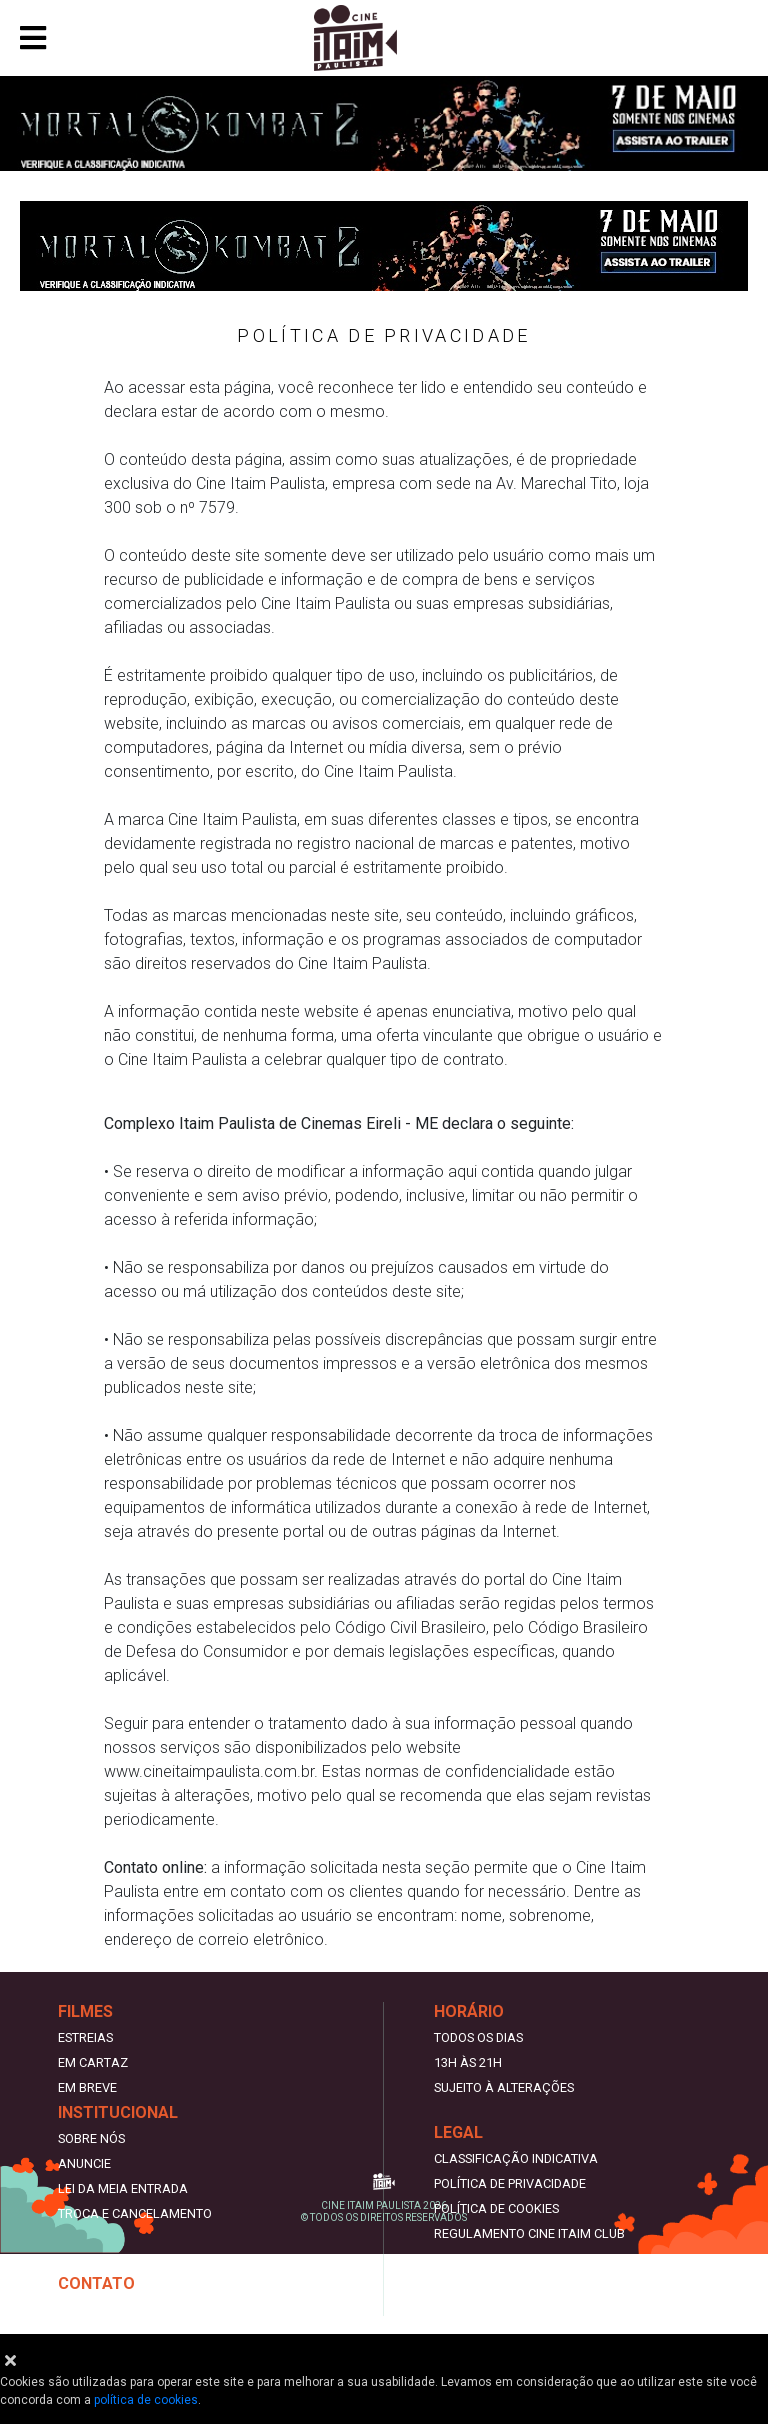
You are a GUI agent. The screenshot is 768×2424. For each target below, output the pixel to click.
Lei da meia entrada (123, 2188)
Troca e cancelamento (135, 2213)
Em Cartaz (93, 2062)
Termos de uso (481, 2258)
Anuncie (84, 2163)
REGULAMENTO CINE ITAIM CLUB (529, 2233)
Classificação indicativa (516, 2158)
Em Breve (87, 2087)
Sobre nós (91, 2138)
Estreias (85, 2037)
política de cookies (146, 2400)
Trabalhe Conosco (121, 2309)
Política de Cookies (496, 2208)
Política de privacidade (510, 2183)
